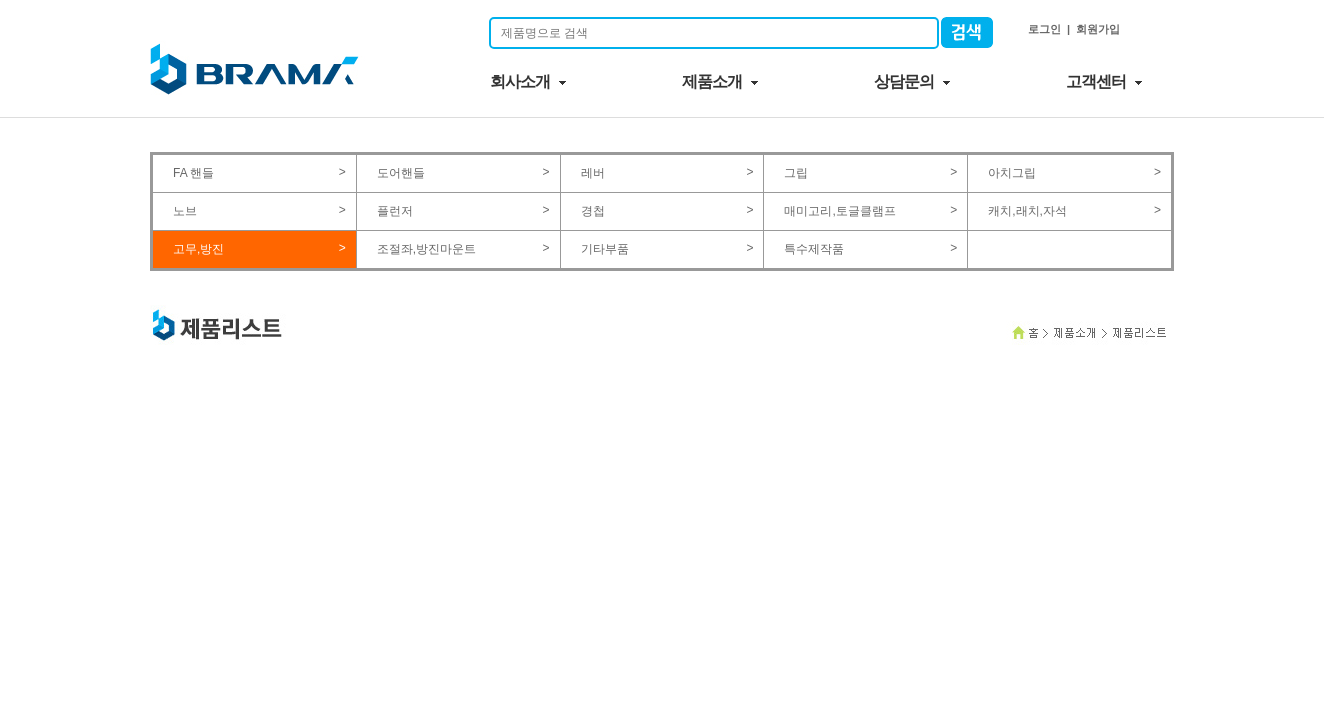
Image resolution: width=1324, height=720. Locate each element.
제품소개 (712, 81)
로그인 (1044, 29)
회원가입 (1098, 29)
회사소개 (520, 81)
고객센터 (1096, 81)
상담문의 (904, 81)
